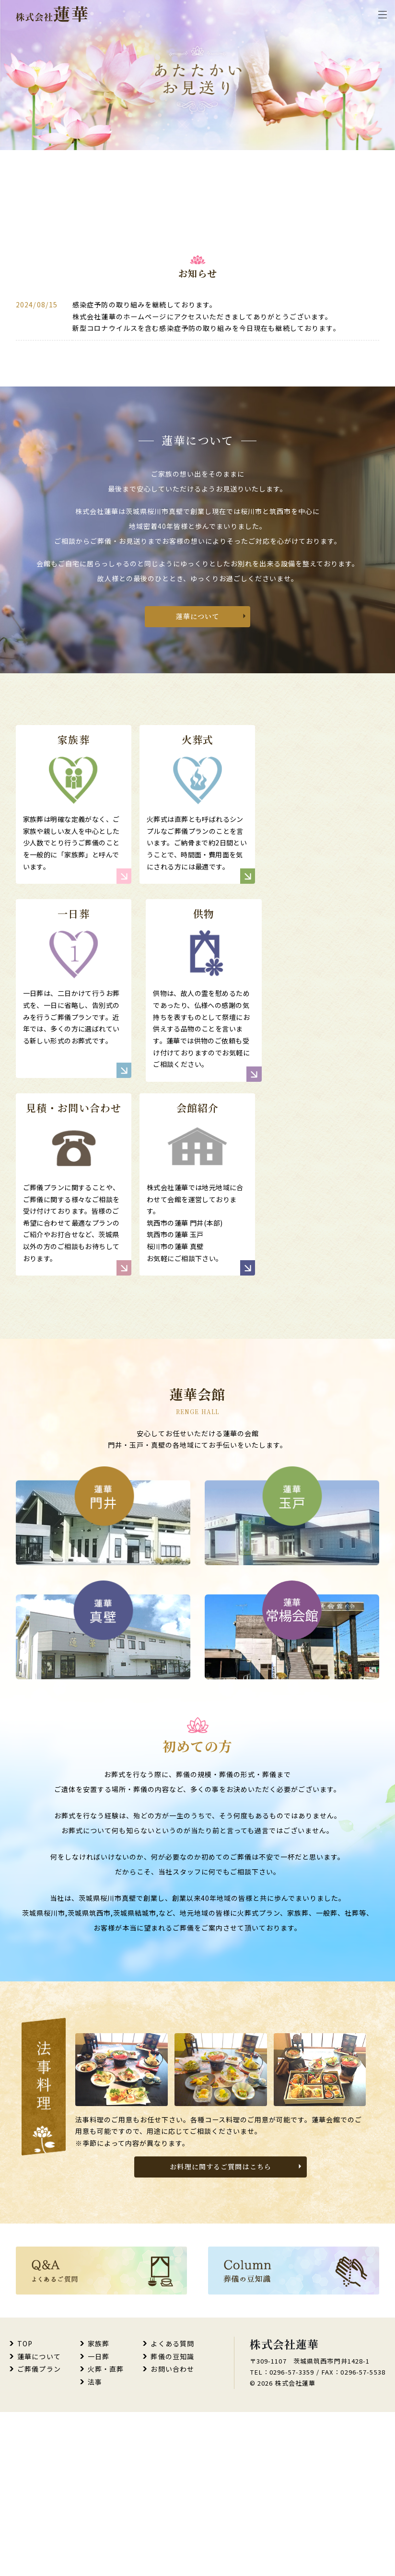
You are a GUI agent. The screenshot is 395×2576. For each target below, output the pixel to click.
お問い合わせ (172, 2533)
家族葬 (98, 2507)
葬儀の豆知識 (172, 2520)
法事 (95, 2545)
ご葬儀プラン (39, 2533)
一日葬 (98, 2520)
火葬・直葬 (106, 2533)
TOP (25, 2507)
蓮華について (198, 727)
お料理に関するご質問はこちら (220, 2330)
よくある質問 (172, 2507)
